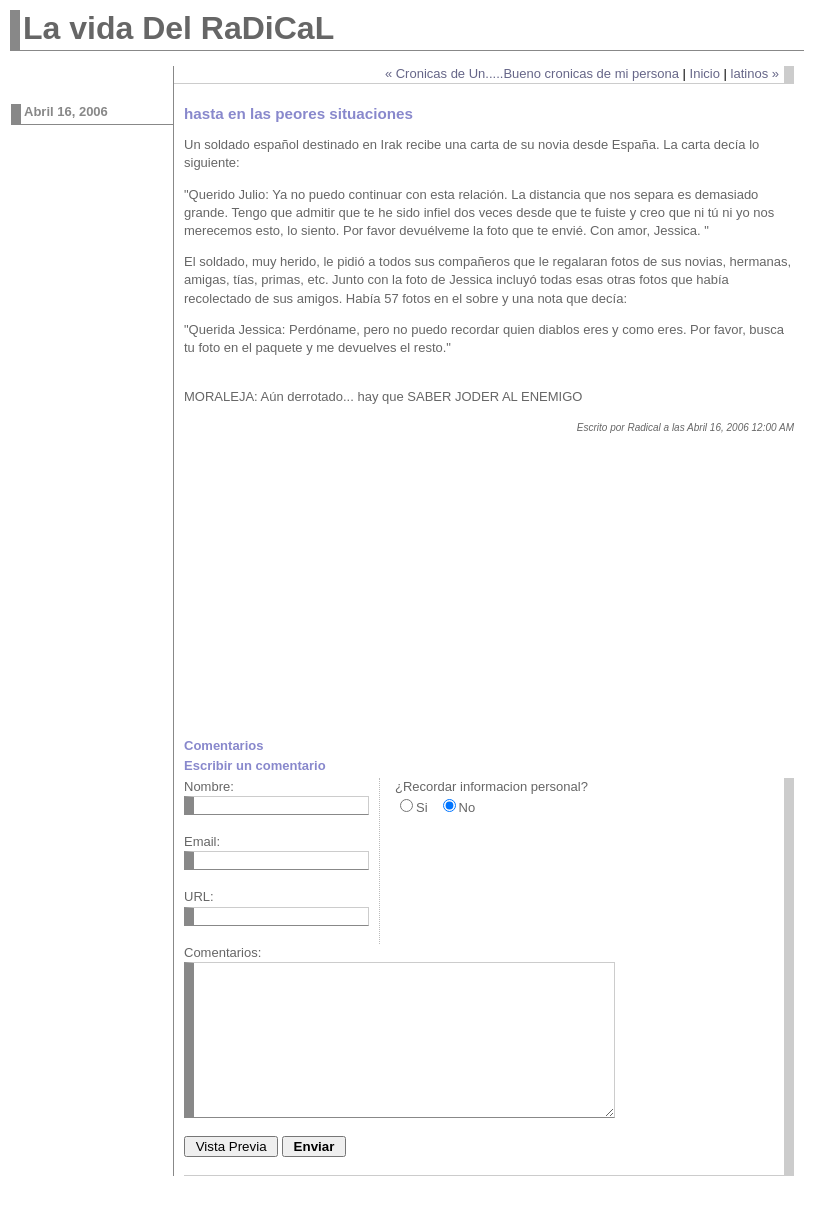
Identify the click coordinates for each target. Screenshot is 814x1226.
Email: (202, 841)
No (467, 807)
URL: (199, 896)
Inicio (705, 73)
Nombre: (209, 786)
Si (422, 807)
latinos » (755, 73)
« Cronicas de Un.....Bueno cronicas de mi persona (532, 73)
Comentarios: (222, 952)
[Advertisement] (352, 593)
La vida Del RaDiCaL (178, 28)
